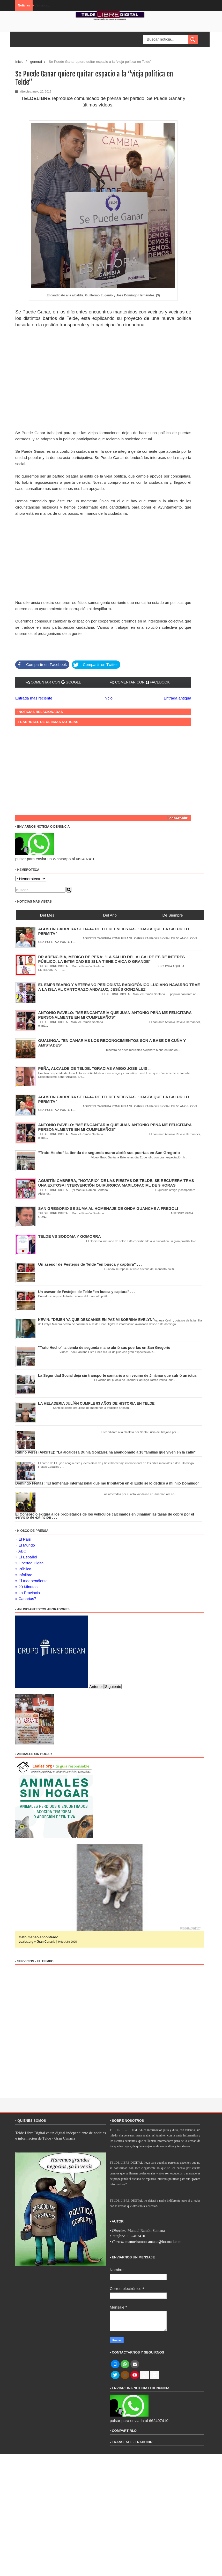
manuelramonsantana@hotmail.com (153, 2242)
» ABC (20, 1551)
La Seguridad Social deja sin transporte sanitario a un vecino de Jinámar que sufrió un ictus (117, 1375)
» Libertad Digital (30, 1563)
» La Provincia (27, 1592)
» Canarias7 (25, 1598)
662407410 (136, 2236)
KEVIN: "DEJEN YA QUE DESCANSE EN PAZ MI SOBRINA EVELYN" (96, 1319)
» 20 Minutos (26, 1587)
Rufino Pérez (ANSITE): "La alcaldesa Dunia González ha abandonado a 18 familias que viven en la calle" (105, 1452)
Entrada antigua (177, 698)
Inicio (19, 62)
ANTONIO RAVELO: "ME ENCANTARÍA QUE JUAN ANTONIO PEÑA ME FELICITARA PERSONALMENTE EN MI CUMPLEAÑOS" (115, 1127)
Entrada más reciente (33, 698)
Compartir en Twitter (95, 664)
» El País (23, 1539)
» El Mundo (25, 1545)
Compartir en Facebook (41, 664)
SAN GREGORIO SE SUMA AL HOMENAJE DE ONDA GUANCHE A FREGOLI (108, 1208)
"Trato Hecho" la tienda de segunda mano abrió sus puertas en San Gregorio (109, 1152)
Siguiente (113, 1686)
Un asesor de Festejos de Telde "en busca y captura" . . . (90, 1264)
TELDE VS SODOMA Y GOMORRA (69, 1236)
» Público (23, 1569)
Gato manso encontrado (40, 1937)
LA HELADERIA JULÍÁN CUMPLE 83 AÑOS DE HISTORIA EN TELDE (96, 1403)
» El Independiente (31, 1581)
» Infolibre (23, 1575)
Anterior (96, 1686)
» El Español (26, 1557)
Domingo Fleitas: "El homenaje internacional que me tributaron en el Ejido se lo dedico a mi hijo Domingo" (107, 1483)
